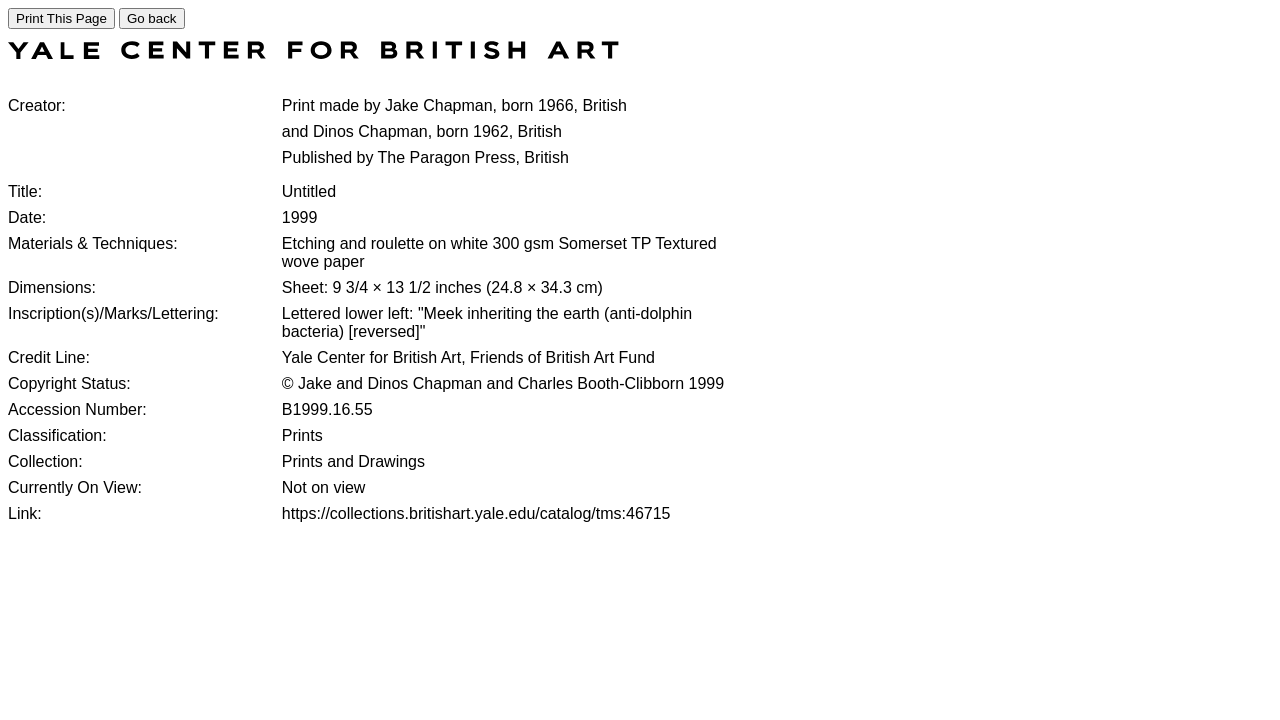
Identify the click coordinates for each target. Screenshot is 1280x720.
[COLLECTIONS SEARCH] (313, 53)
